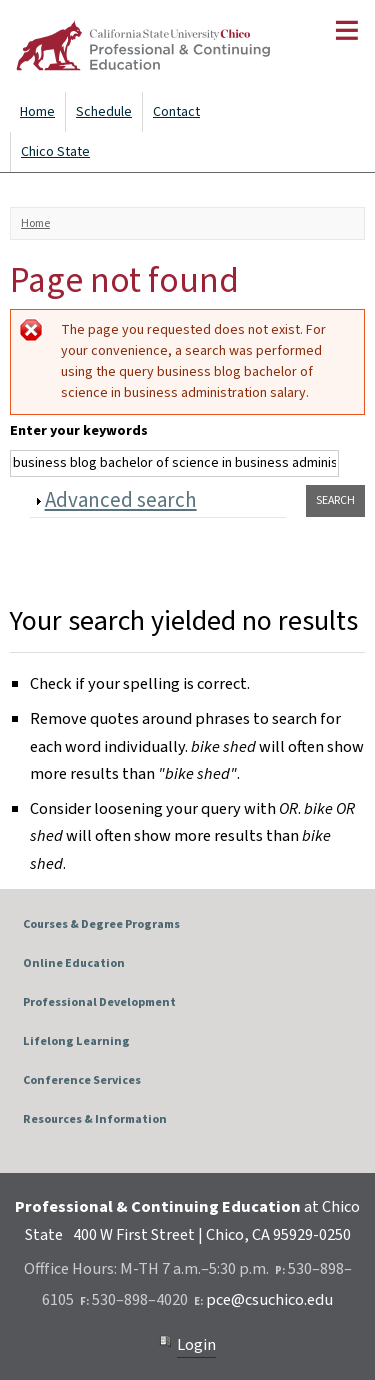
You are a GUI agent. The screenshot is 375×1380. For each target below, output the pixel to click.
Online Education (74, 963)
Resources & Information (95, 1119)
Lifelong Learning (76, 1041)
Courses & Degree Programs (101, 924)
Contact (176, 112)
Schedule (104, 112)
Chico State (55, 152)
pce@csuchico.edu (269, 1300)
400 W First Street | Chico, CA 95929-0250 (212, 1235)
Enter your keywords (79, 431)
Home (37, 112)
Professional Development (99, 1002)
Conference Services (82, 1080)
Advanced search (121, 500)
